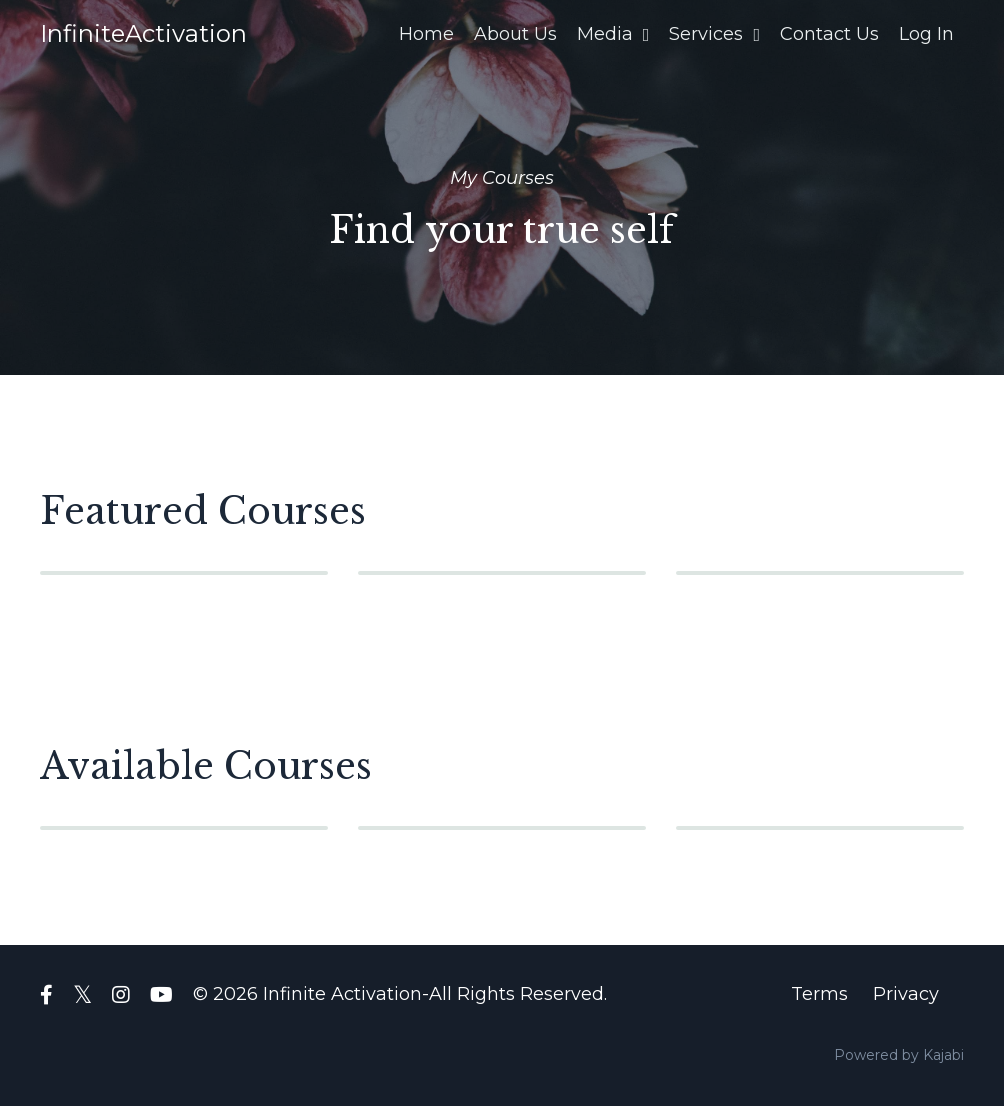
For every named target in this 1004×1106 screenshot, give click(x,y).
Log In (926, 34)
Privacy (906, 994)
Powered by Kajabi (899, 1055)
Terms (819, 994)
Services (714, 34)
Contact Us (829, 34)
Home (426, 34)
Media (613, 34)
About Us (515, 34)
